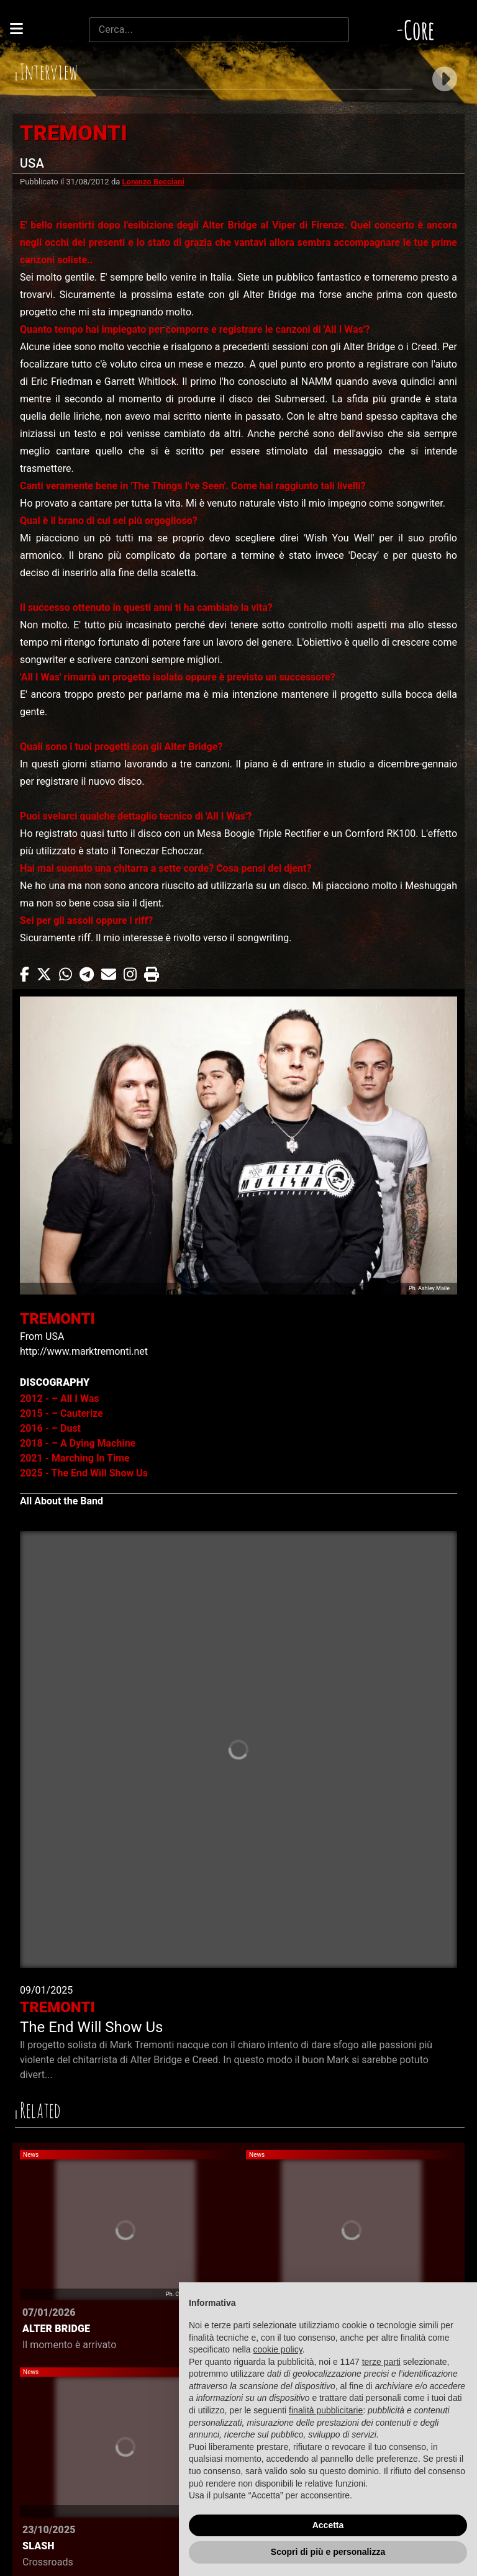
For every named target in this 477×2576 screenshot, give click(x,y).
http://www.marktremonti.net (84, 1351)
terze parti (381, 2362)
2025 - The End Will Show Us (84, 1473)
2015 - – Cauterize (61, 1413)
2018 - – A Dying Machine (77, 1443)
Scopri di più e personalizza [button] (328, 2552)
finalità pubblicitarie (326, 2410)
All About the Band (61, 1501)
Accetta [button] (328, 2525)
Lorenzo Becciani (153, 181)
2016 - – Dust (50, 1428)
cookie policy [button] (277, 2349)
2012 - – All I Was (59, 1398)
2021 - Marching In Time (75, 1458)
